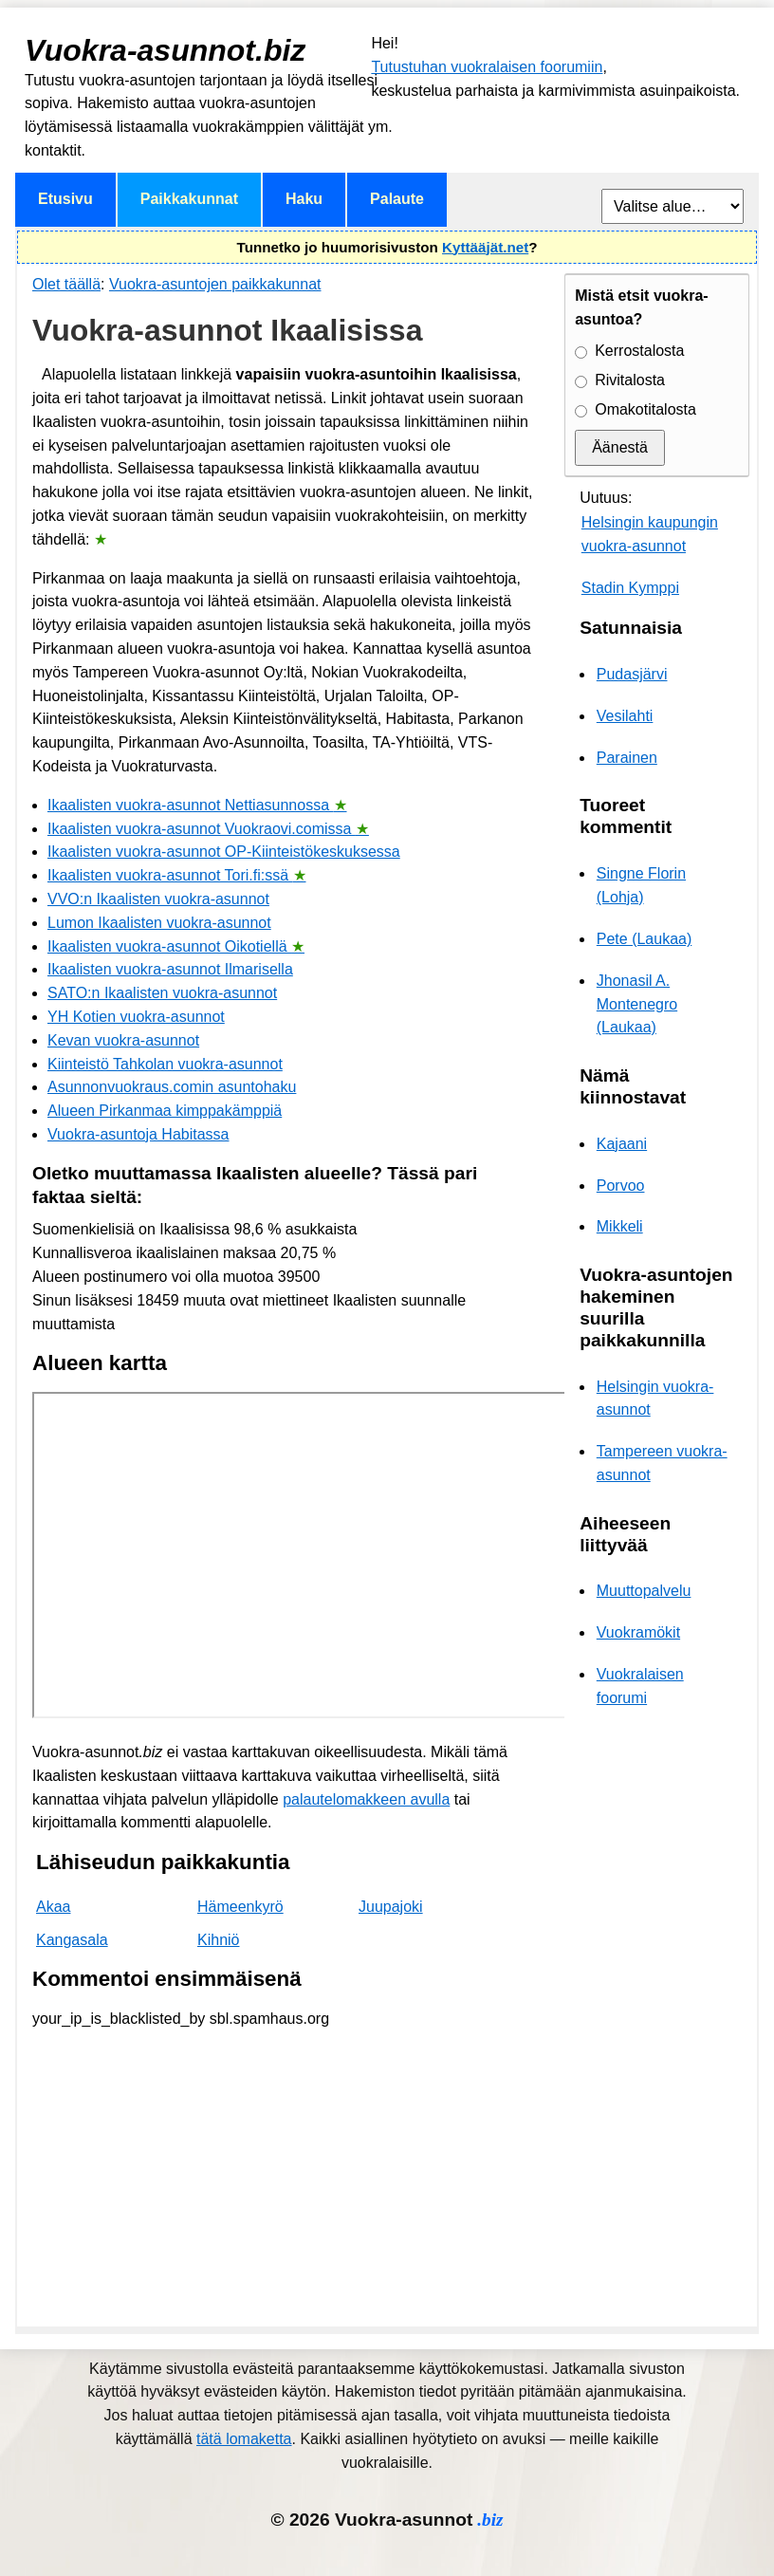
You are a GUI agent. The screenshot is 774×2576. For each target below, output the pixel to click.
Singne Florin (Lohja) (641, 885)
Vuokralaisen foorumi (640, 1686)
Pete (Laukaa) (644, 939)
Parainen (627, 758)
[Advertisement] (283, 2178)
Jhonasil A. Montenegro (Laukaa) (637, 1004)
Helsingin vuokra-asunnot (655, 1398)
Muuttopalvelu (644, 1591)
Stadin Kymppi (630, 588)
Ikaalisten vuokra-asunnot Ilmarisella (170, 969)
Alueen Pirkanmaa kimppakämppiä (164, 1111)
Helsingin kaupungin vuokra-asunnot (649, 534)
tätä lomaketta (244, 2439)
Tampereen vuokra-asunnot (662, 1463)
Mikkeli (620, 1226)
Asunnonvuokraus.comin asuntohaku (171, 1087)
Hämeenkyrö (240, 1907)
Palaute (397, 199)
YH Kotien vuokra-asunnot (136, 1017)
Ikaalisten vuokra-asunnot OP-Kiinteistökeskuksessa (223, 851)
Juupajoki (391, 1907)
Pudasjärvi (632, 674)
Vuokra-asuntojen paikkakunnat (215, 284)
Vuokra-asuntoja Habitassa (138, 1134)
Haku (304, 199)
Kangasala (72, 1940)
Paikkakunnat (189, 199)
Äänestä (620, 447)
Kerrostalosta (639, 351)
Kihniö (218, 1940)
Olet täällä (66, 284)
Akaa (53, 1907)
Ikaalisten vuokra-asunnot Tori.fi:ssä (176, 875)
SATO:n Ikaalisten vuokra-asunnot (162, 993)
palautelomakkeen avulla (366, 1799)
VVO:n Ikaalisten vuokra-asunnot (158, 899)
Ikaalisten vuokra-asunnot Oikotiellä (175, 946)
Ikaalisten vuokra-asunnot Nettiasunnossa (197, 805)
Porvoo (621, 1185)
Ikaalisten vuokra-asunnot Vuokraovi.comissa (208, 829)
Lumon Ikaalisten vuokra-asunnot (159, 923)
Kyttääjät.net (485, 247)
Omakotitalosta (645, 409)
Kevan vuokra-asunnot (123, 1040)
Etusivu (65, 199)
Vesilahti (625, 716)
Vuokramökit (638, 1632)
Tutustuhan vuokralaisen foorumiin (486, 67)
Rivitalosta (630, 380)
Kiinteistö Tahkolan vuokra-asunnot (165, 1064)
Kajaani (622, 1144)
